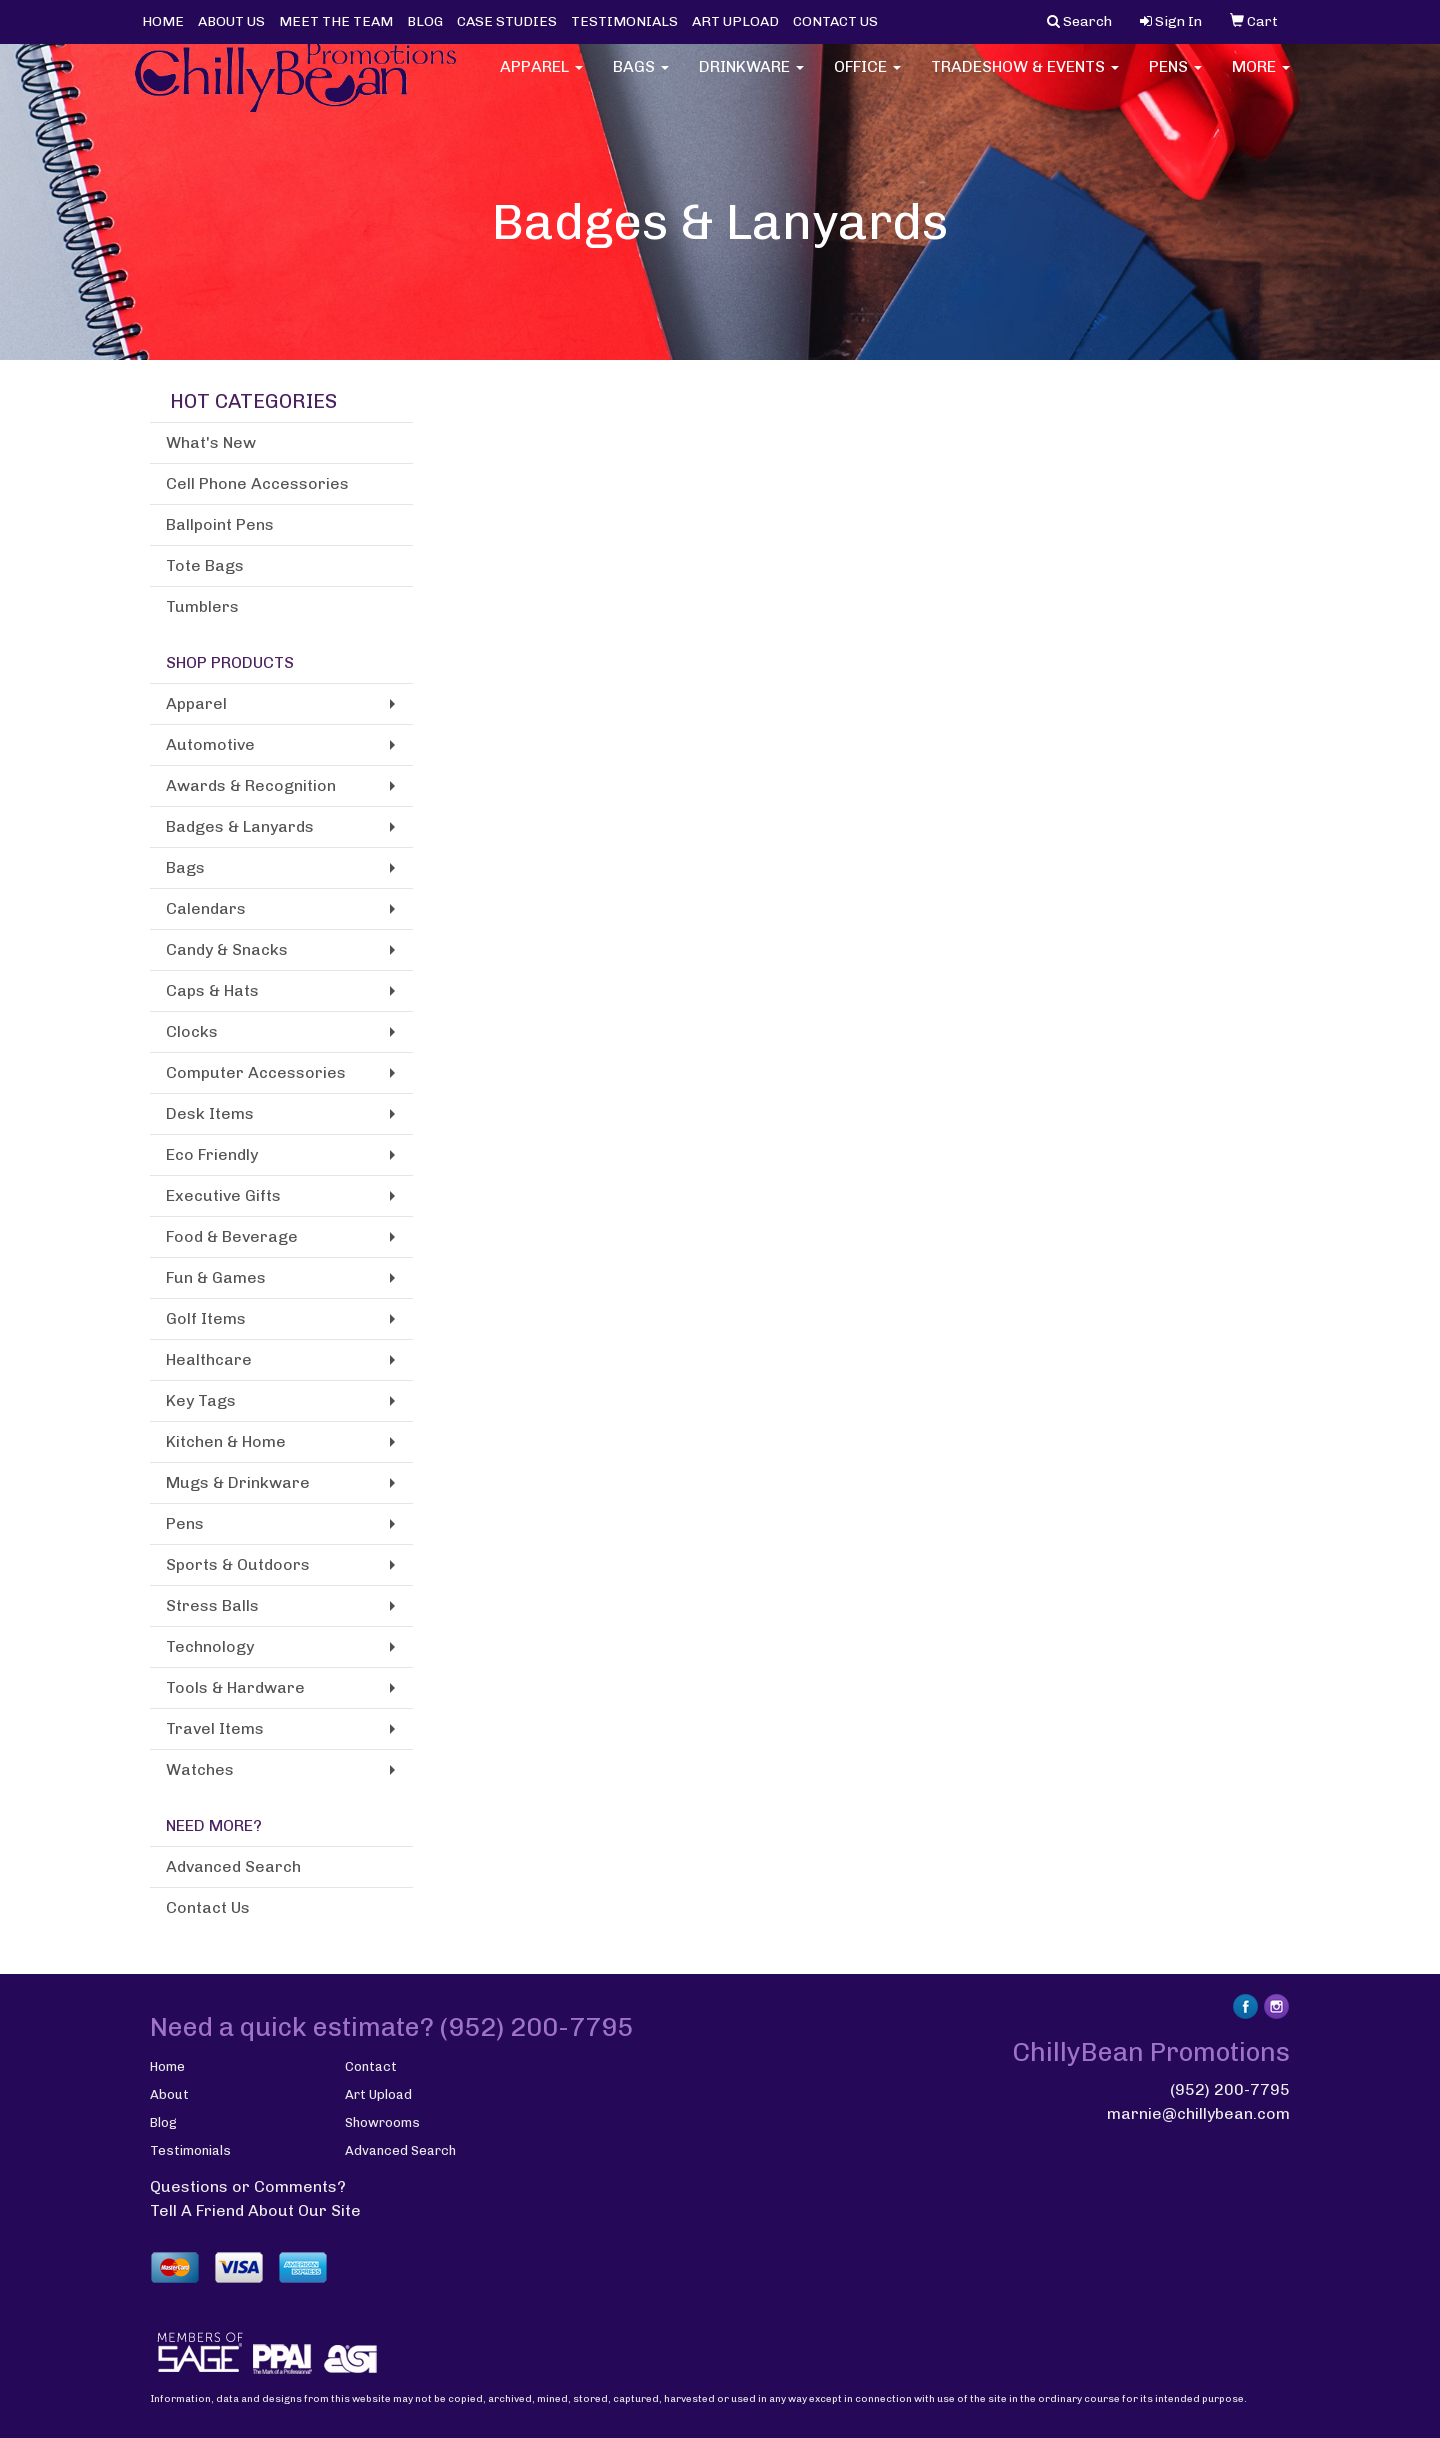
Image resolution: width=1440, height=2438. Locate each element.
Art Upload (378, 2094)
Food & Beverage (232, 1236)
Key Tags (201, 1400)
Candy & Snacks (227, 949)
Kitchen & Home (226, 1441)
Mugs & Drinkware (238, 1482)
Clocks (192, 1031)
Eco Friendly (212, 1154)
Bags (641, 79)
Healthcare (209, 1359)
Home (167, 2066)
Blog (163, 2122)
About (169, 2094)
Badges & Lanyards (240, 826)
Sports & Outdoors (238, 1564)
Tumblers (202, 606)
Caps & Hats (212, 990)
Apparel (541, 79)
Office (867, 79)
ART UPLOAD (735, 21)
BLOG (425, 21)
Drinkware (751, 79)
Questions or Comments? (248, 2186)
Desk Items (210, 1113)
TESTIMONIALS (624, 21)
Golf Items (206, 1318)
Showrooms (382, 2122)
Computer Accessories (256, 1072)
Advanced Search (233, 1866)
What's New (211, 442)
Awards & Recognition (251, 785)
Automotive (210, 744)
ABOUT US (231, 21)
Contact (371, 2066)
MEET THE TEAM (336, 21)
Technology (210, 1646)
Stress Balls (212, 1605)
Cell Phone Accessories (257, 483)
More (1261, 79)
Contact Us (208, 1907)
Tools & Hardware (235, 1687)
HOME (163, 21)
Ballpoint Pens (220, 524)
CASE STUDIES (507, 21)
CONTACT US (835, 21)
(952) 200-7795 (1230, 2089)
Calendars (206, 908)
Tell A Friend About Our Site (255, 2210)
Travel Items (215, 1728)
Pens (1175, 79)
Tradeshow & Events (1025, 79)
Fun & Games (216, 1277)
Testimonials (190, 2150)
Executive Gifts (223, 1195)
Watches (200, 1769)
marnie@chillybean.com (1198, 2113)
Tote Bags (205, 565)
